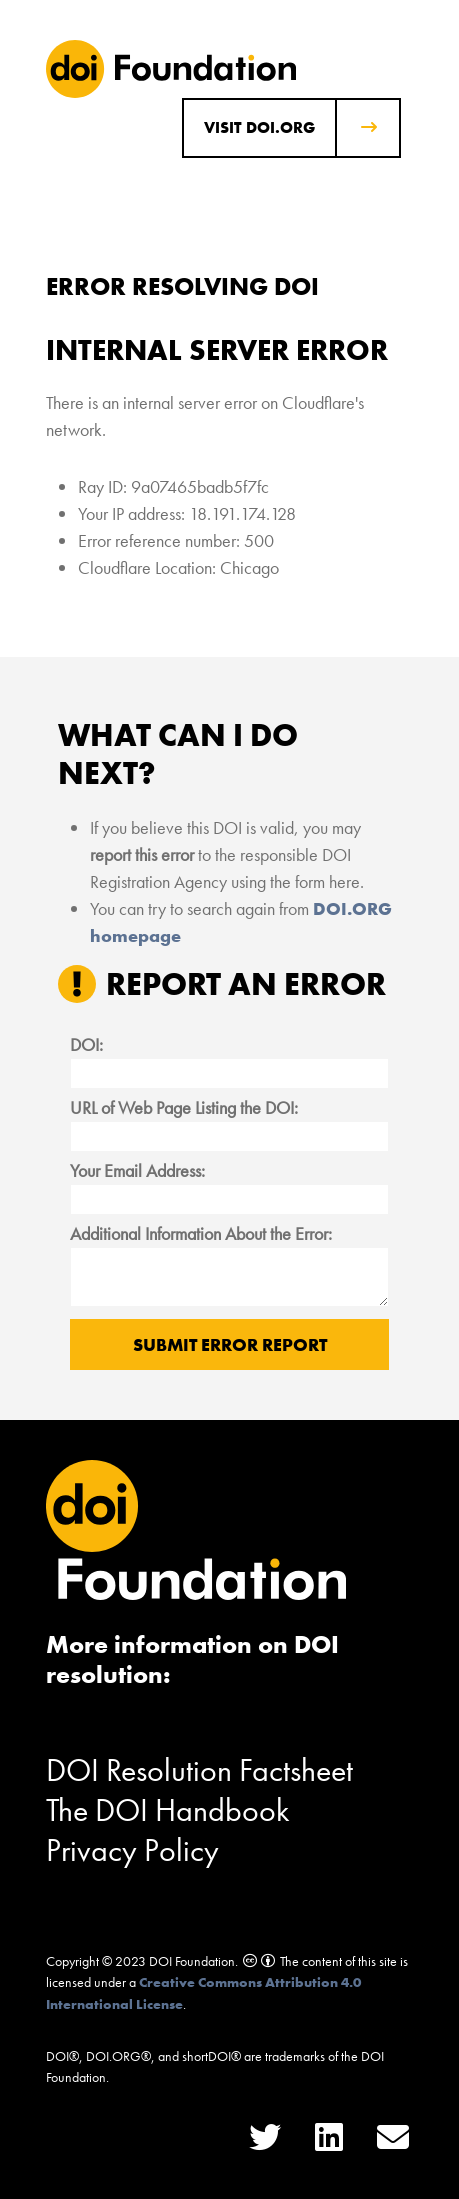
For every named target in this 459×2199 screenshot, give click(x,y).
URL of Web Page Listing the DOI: (184, 1107)
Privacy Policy (132, 1850)
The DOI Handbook (168, 1810)
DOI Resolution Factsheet (199, 1770)
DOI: (86, 1044)
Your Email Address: (137, 1170)
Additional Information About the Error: (201, 1233)
